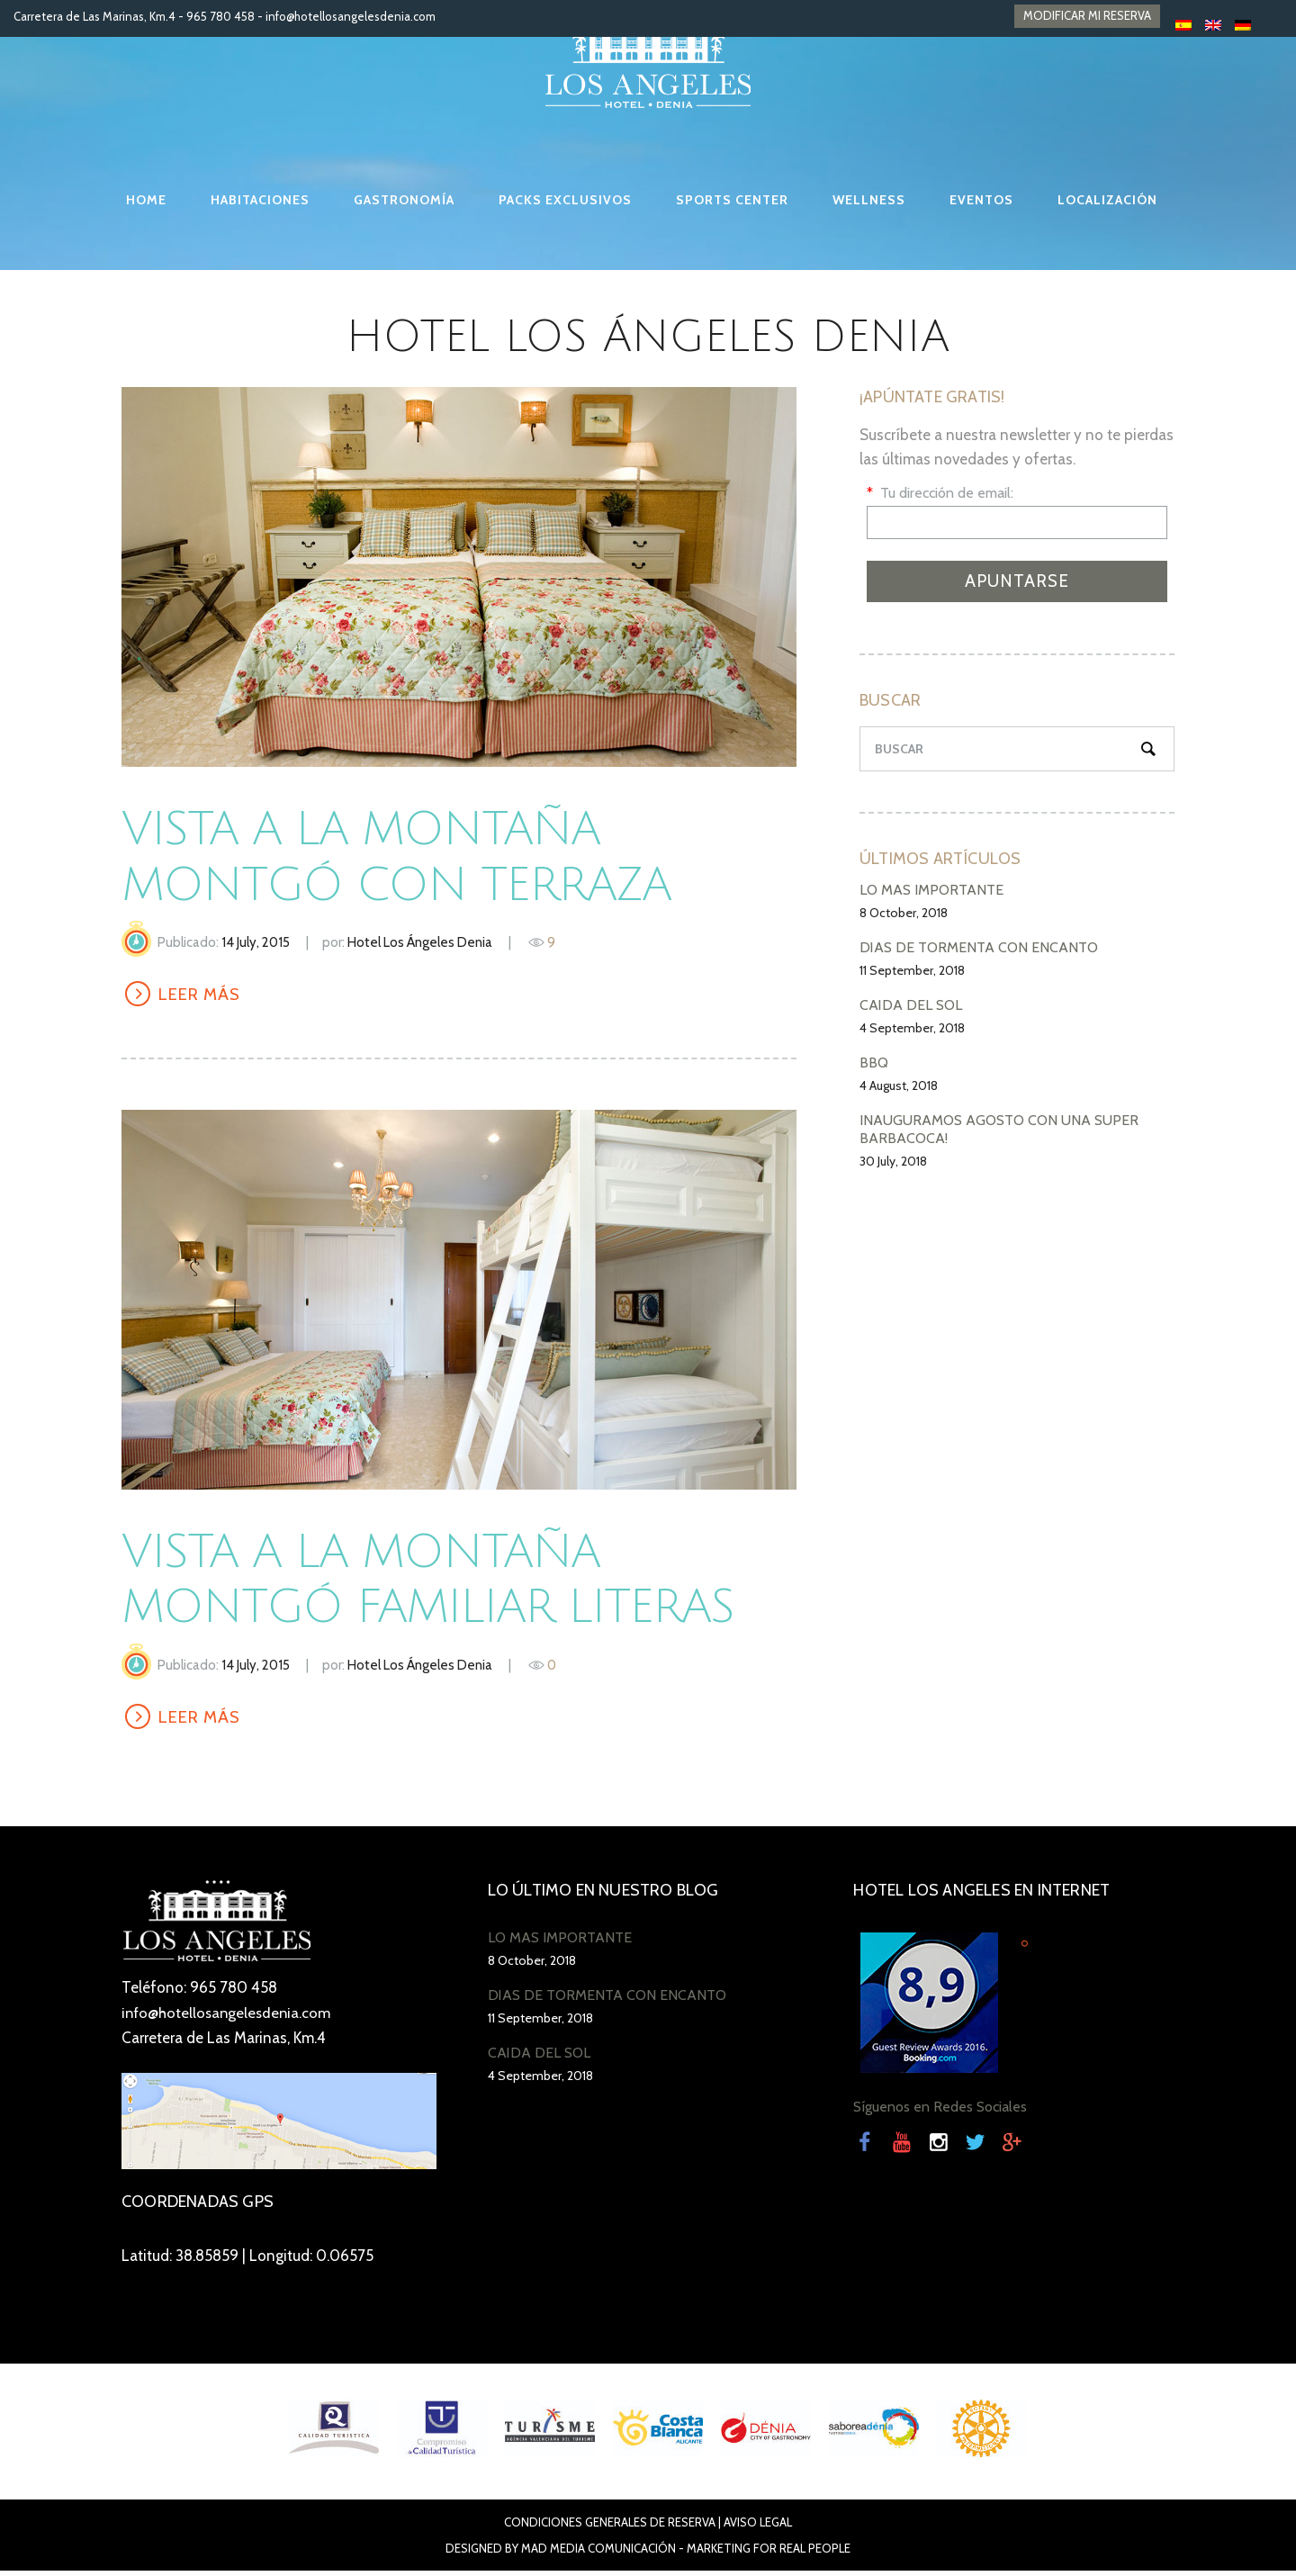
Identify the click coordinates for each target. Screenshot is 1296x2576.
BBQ (874, 1062)
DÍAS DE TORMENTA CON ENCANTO (979, 947)
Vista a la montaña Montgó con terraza (421, 856)
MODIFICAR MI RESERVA (1087, 16)
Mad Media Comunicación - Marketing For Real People (685, 2553)
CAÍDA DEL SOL (911, 1004)
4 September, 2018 (912, 1028)
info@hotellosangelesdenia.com (351, 16)
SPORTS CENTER (732, 200)
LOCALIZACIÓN (1107, 200)
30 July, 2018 (893, 1161)
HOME (146, 200)
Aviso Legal (758, 2527)
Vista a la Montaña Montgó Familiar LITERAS (454, 1582)
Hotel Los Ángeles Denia (419, 942)
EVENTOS (981, 200)
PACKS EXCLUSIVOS (565, 200)
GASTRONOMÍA (404, 200)
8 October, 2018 (904, 913)
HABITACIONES (260, 200)
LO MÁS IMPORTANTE (932, 889)
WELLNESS (868, 200)
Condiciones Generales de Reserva (610, 2527)
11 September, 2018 (912, 970)
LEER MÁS (203, 995)
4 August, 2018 (899, 1085)
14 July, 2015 (255, 942)
